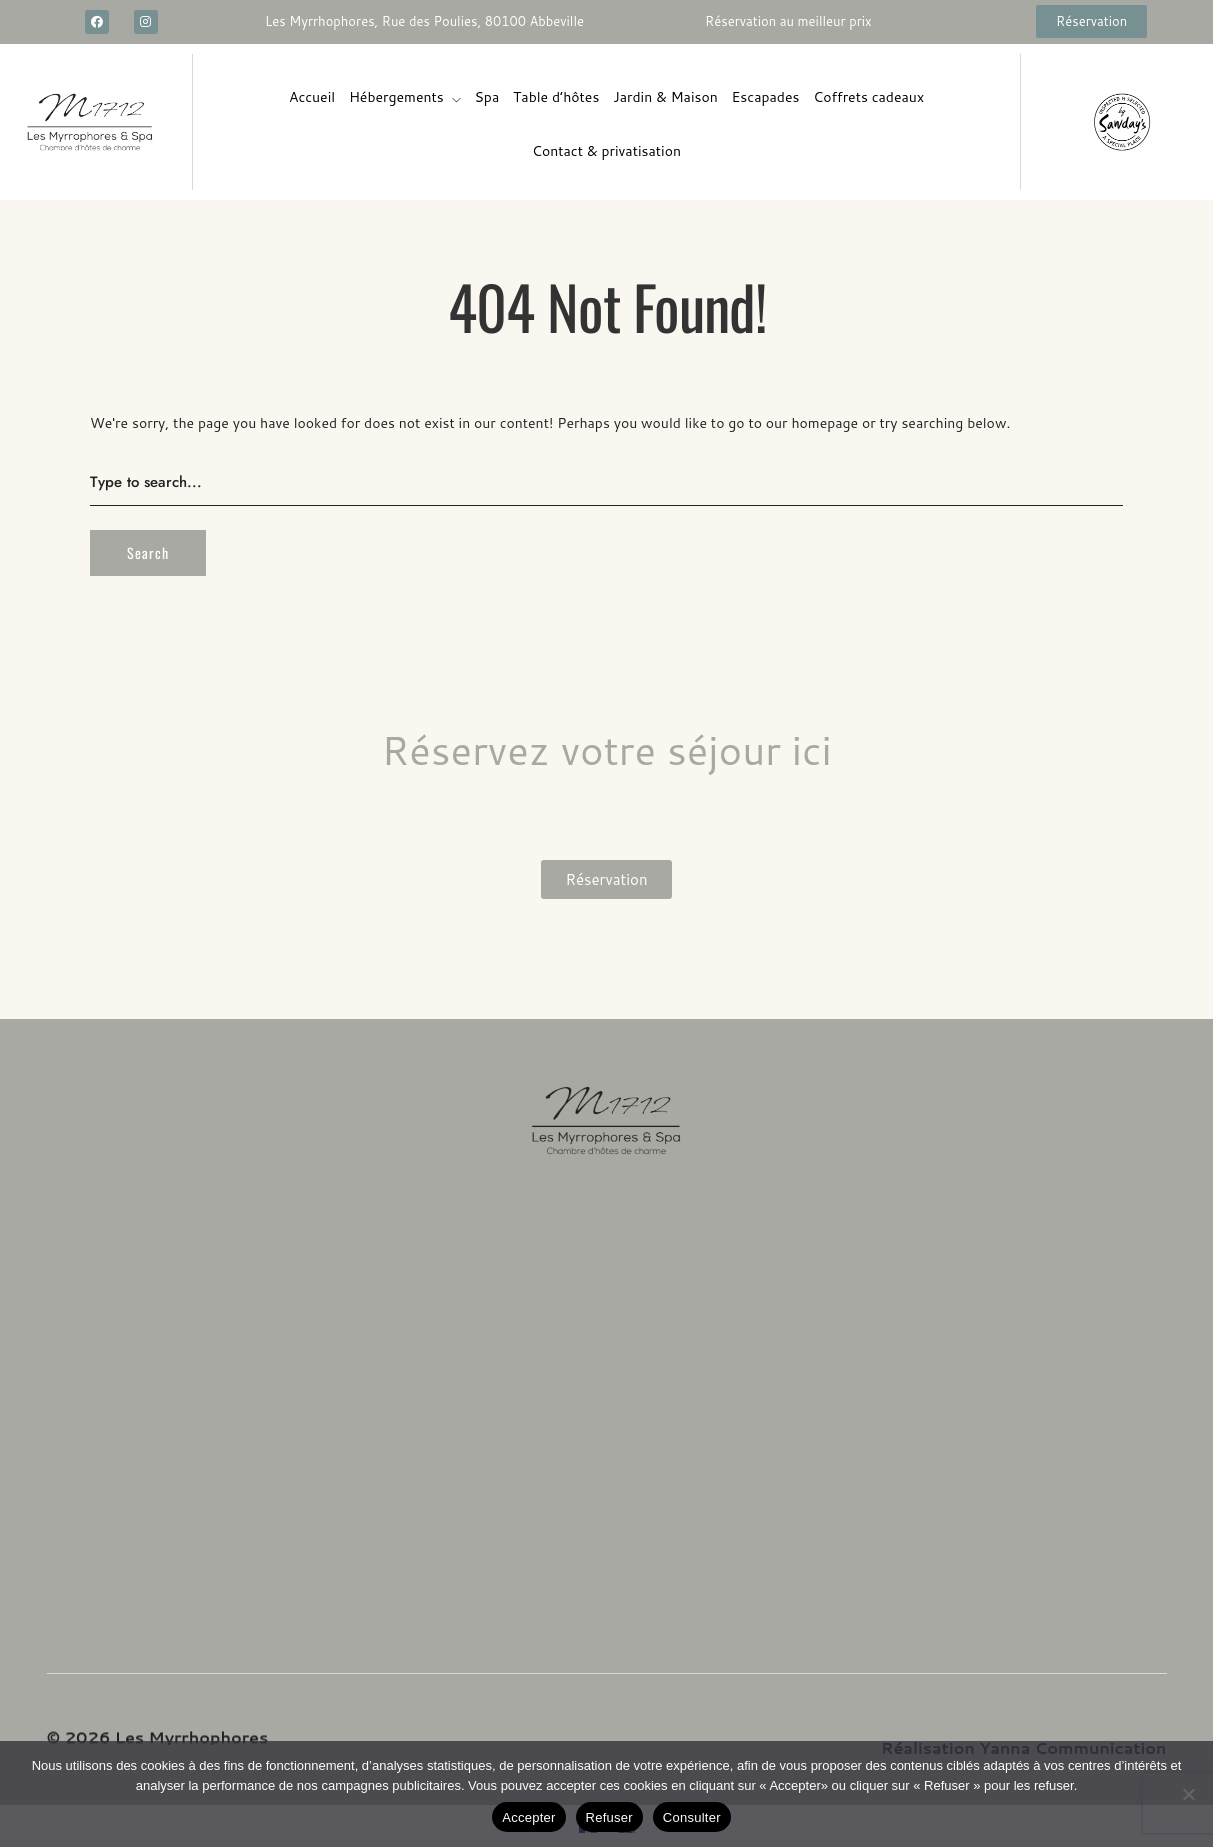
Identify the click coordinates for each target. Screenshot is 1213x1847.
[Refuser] (1188, 1794)
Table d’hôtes (556, 97)
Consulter (692, 1817)
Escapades (766, 97)
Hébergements (396, 97)
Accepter (528, 1817)
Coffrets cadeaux (868, 97)
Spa (487, 97)
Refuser (609, 1817)
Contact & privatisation (606, 151)
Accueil (312, 97)
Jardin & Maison (665, 97)
